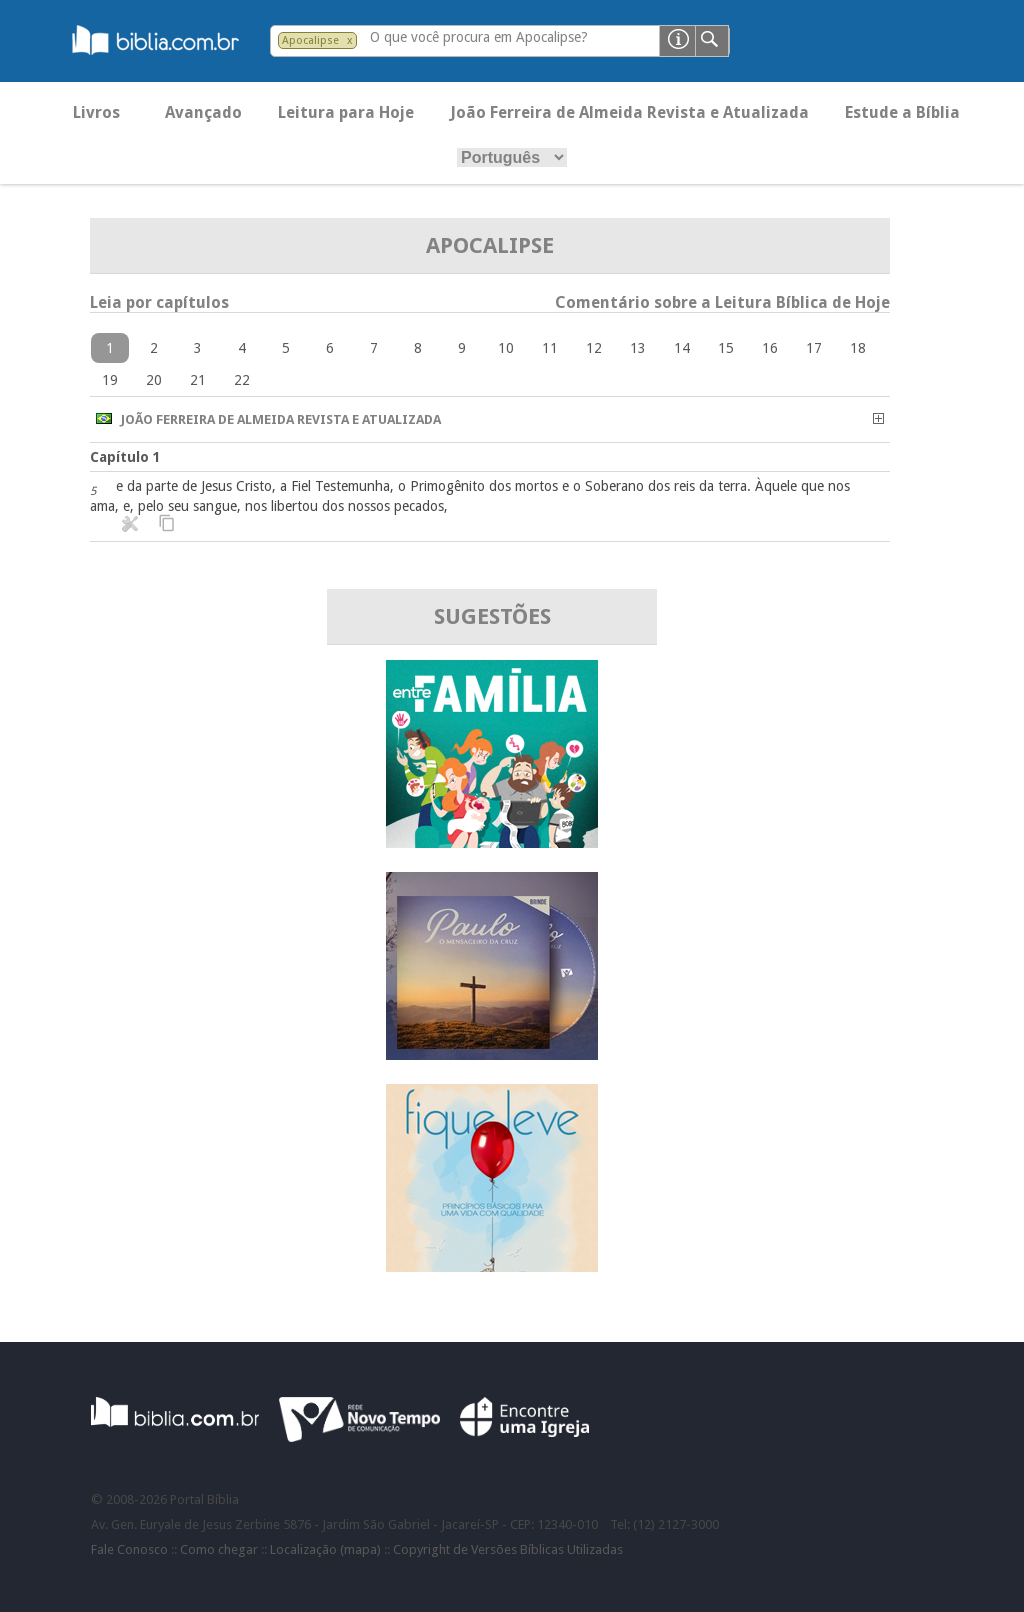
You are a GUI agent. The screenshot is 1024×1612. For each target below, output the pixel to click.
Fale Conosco (129, 1549)
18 (858, 348)
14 (682, 348)
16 (770, 348)
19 (110, 380)
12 (594, 348)
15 (726, 348)
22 (242, 380)
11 (550, 348)
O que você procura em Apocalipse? (479, 37)
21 (198, 380)
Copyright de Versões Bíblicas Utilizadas (508, 1549)
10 (506, 348)
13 (638, 348)
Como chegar (219, 1549)
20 (154, 380)
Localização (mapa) (325, 1549)
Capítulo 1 (125, 457)
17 (814, 348)
